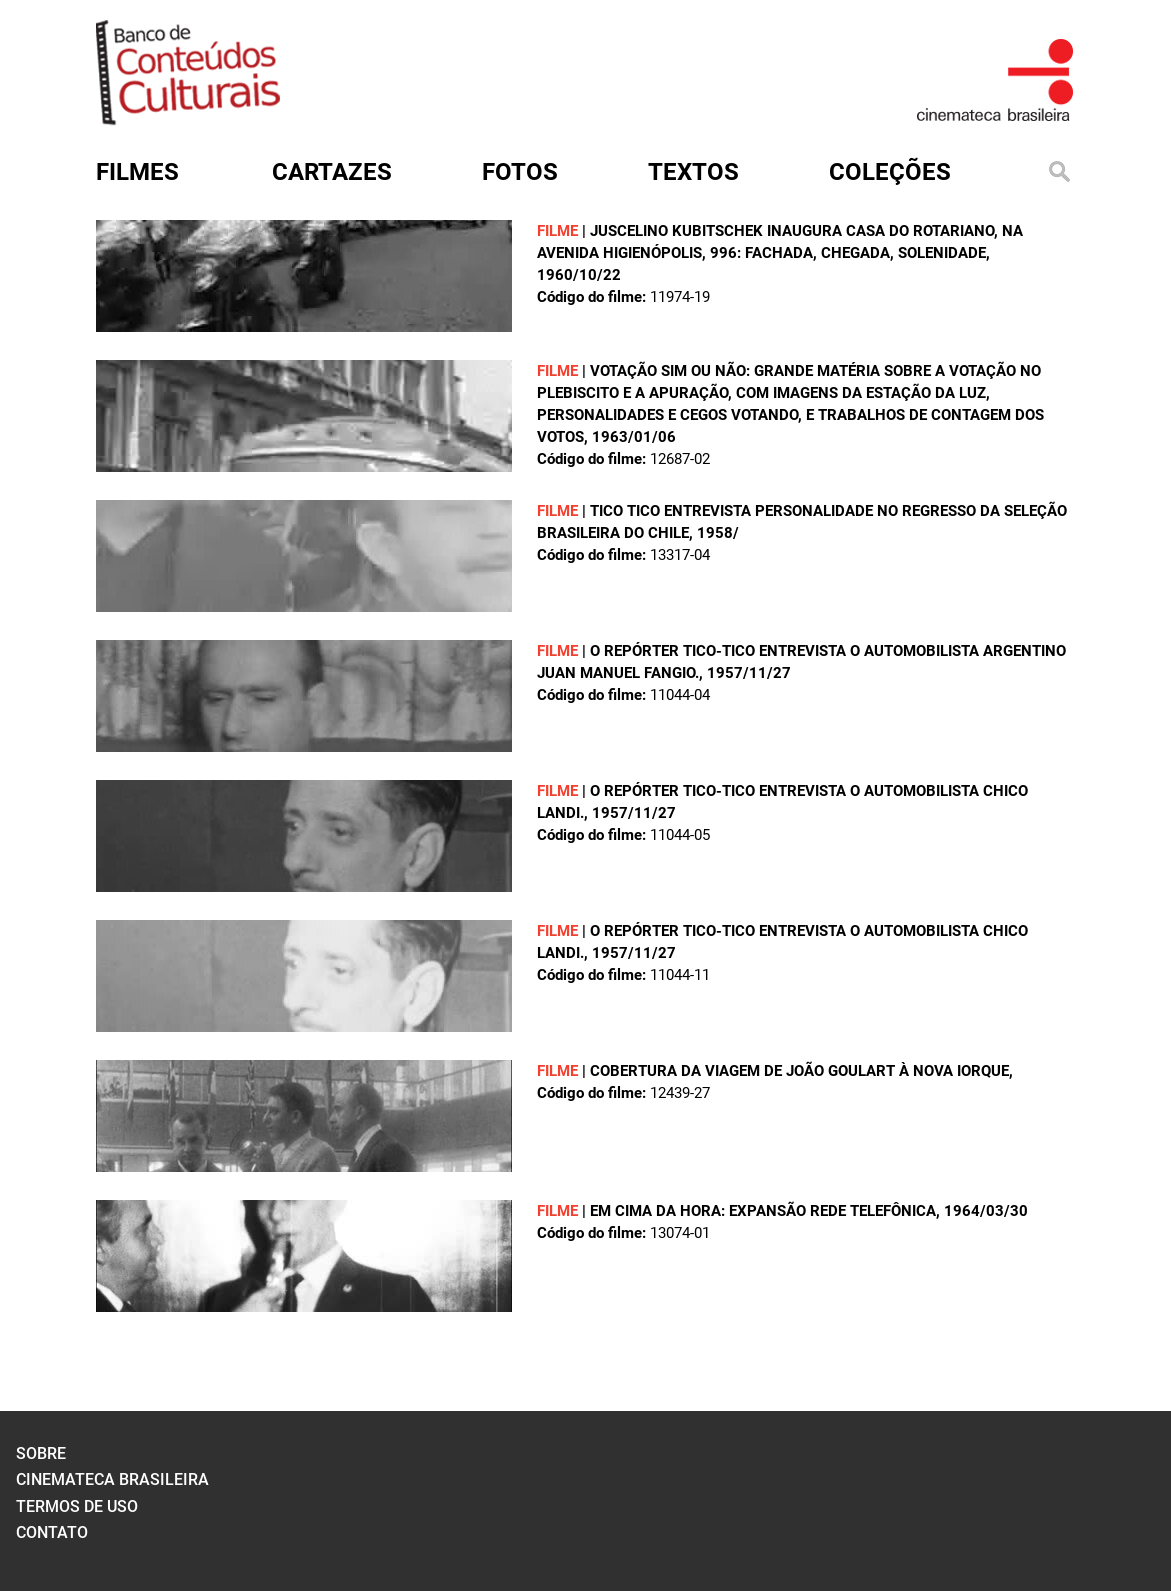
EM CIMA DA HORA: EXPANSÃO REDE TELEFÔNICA (763, 1211)
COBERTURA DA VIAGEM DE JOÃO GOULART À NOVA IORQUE (799, 1071)
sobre (41, 1453)
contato (52, 1532)
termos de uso (77, 1506)
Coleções (890, 172)
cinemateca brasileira (112, 1479)
